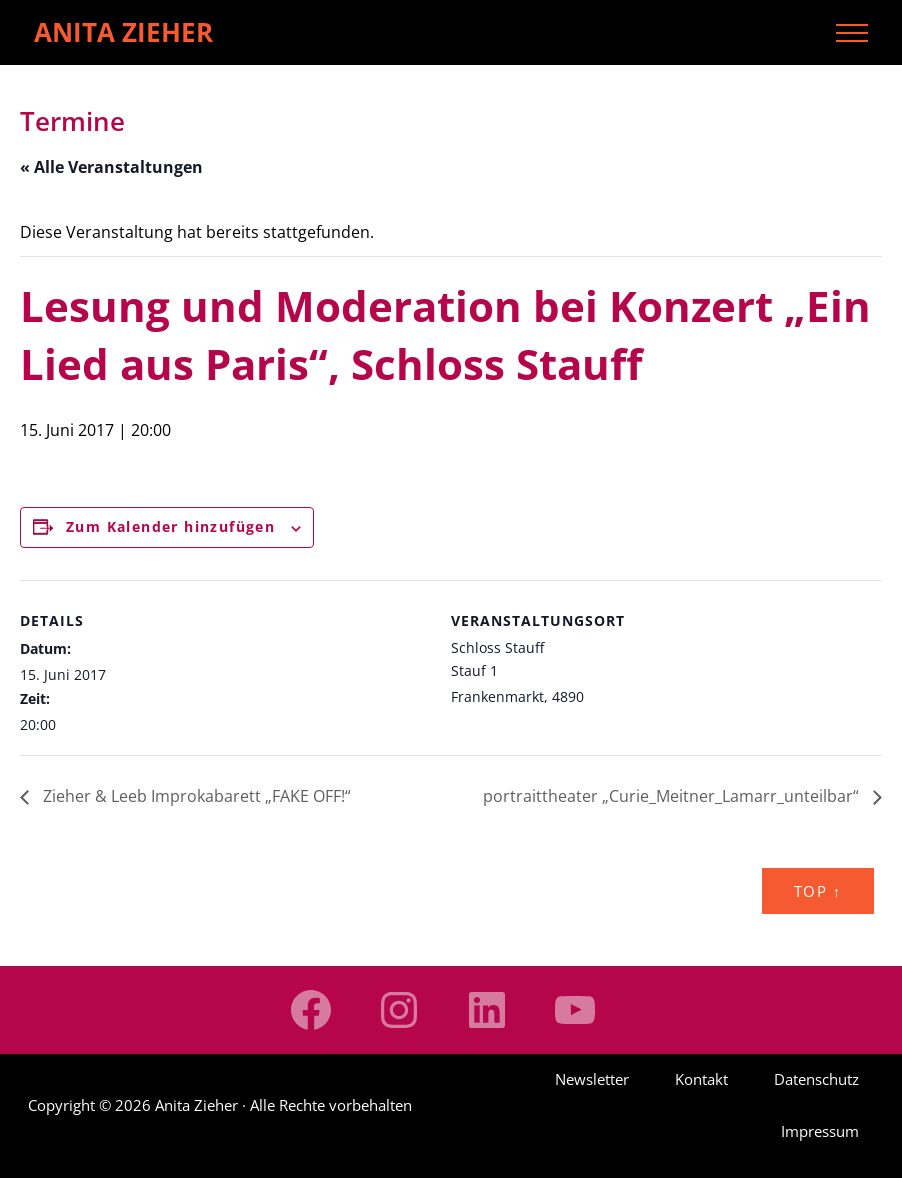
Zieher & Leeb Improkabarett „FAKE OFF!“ (195, 796)
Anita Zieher (123, 32)
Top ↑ (818, 891)
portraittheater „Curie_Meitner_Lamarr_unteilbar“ (673, 796)
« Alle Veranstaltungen (111, 167)
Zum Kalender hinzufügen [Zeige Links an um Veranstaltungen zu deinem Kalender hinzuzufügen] (170, 526)
